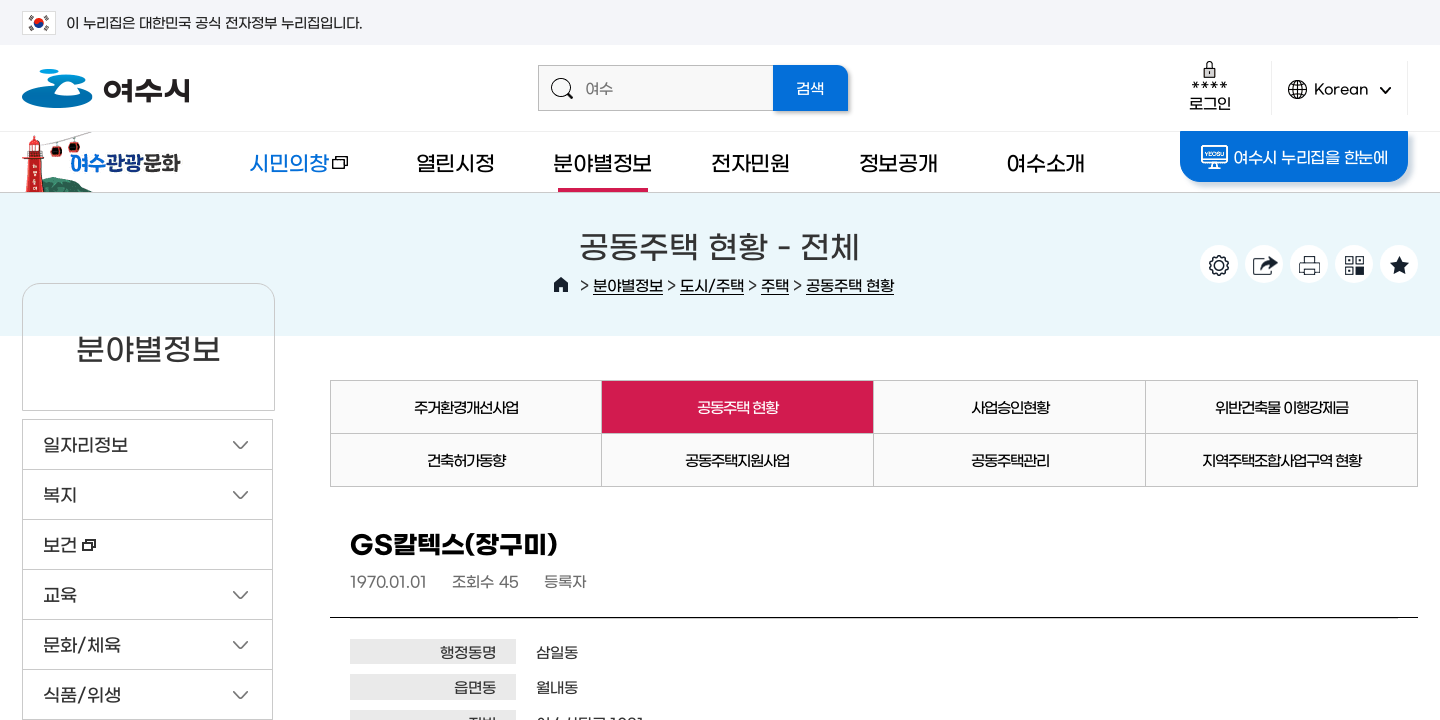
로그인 (1209, 85)
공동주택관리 (1010, 459)
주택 (775, 284)
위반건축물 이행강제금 (1281, 406)
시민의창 (283, 171)
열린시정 (455, 161)
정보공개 (898, 161)
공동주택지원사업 (737, 459)
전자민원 (750, 161)
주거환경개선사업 (466, 406)
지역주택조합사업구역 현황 (1281, 459)
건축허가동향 (466, 459)
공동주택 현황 (850, 284)
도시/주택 (712, 284)
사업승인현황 (1010, 406)
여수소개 (1045, 161)
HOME (561, 285)
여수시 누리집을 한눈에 (1294, 157)
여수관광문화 (107, 162)
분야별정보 (602, 161)
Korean (1340, 97)
